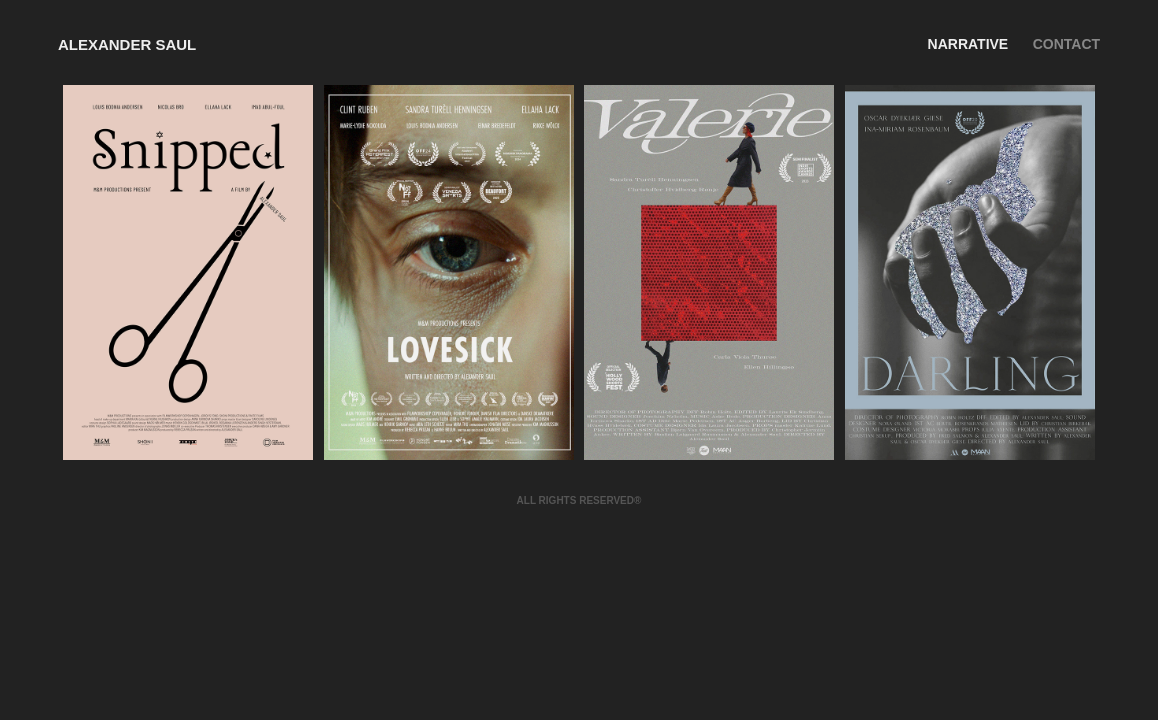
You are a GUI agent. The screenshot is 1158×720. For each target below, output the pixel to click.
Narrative (968, 44)
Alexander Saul (127, 44)
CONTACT (1066, 44)
